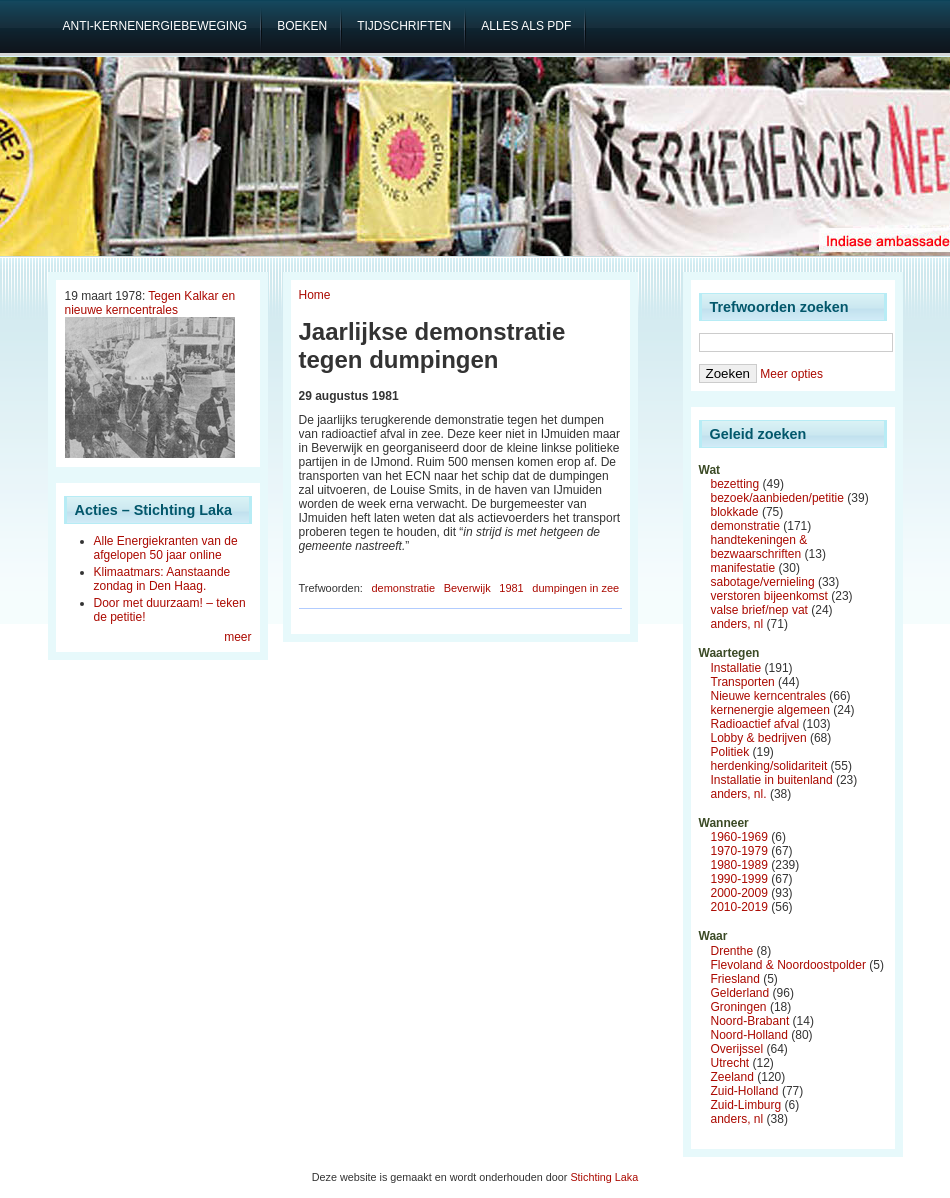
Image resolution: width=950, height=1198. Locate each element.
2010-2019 (739, 907)
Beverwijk (467, 588)
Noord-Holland (749, 1035)
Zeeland (732, 1077)
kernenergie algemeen (770, 710)
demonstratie (403, 588)
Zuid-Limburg (746, 1105)
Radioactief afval (755, 724)
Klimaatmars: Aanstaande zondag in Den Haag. (162, 579)
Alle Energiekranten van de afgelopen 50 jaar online (166, 548)
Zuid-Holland (745, 1091)
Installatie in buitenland (772, 780)
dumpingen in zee (575, 588)
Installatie (736, 668)
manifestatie (743, 568)
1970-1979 (739, 851)
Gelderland (740, 993)
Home (315, 295)
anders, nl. (739, 794)
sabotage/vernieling (763, 582)
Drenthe (732, 951)
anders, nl (737, 624)
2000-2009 (739, 893)
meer (237, 637)
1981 (511, 588)
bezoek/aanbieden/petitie (777, 498)
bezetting (735, 484)
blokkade (735, 512)
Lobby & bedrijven (759, 738)
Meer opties (791, 374)
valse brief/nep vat (759, 610)
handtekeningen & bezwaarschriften (759, 547)
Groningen (739, 1007)
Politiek (730, 752)
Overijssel (737, 1049)
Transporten (743, 682)
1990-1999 (739, 879)
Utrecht (730, 1063)
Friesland (735, 979)
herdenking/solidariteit (769, 766)
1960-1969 (739, 837)
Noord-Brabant (750, 1021)
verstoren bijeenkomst (769, 596)
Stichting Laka (604, 1177)
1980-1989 (739, 865)
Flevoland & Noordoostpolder (788, 965)
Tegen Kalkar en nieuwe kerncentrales (150, 303)
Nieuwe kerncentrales (768, 696)
